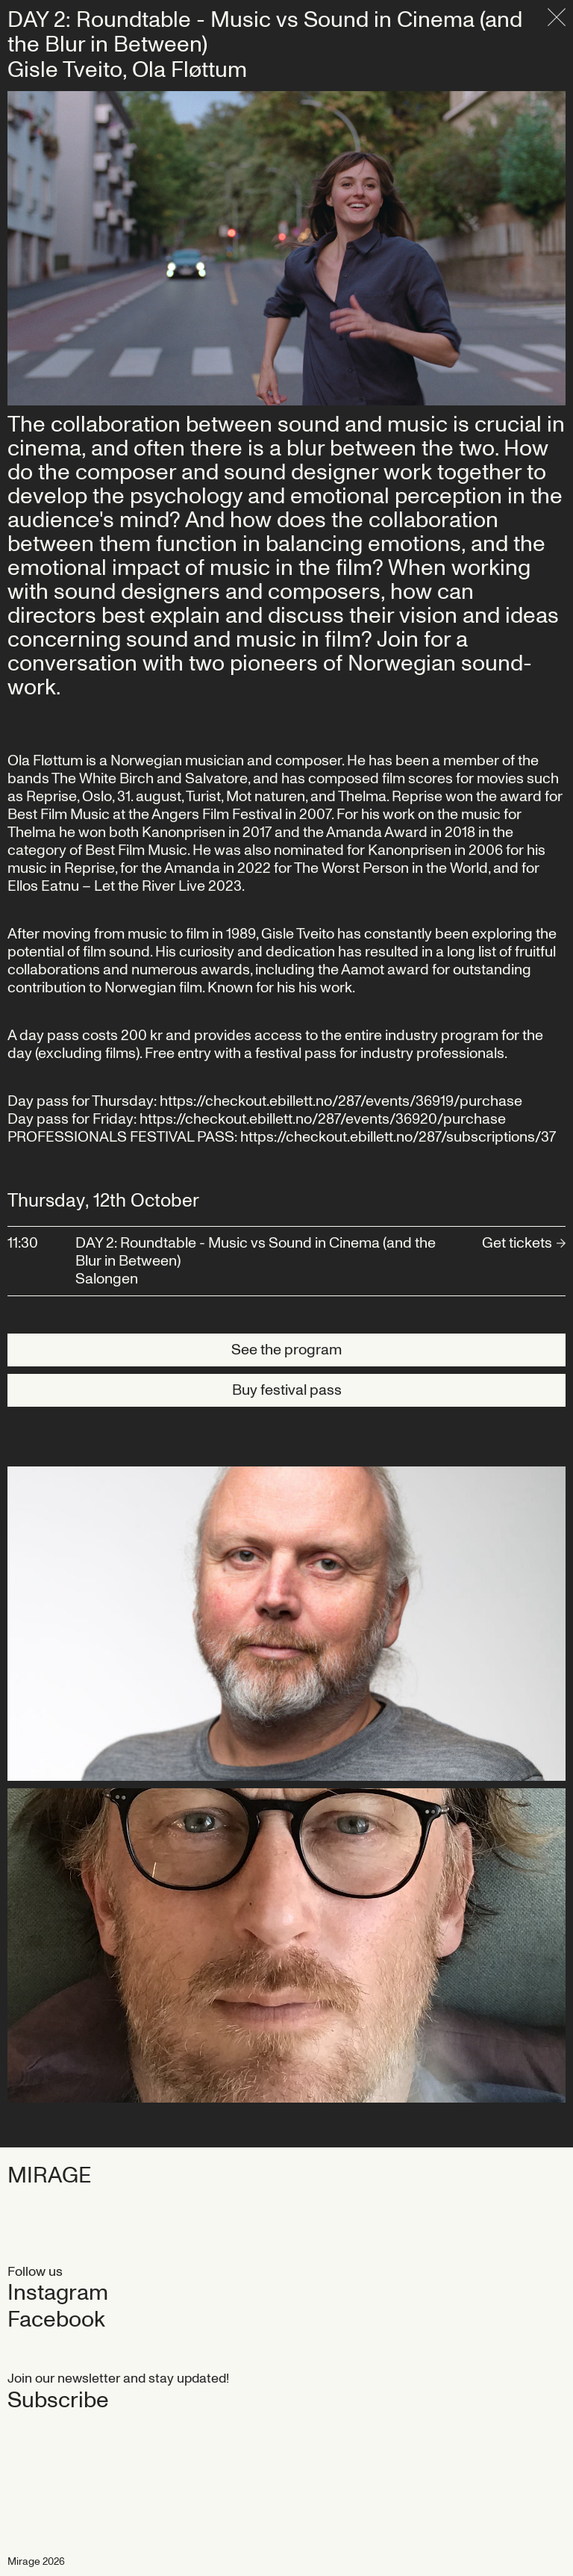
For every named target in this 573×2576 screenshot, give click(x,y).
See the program (286, 1350)
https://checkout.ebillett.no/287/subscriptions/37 (398, 1137)
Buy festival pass (287, 1390)
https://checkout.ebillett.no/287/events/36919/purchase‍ (341, 1101)
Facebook (56, 2319)
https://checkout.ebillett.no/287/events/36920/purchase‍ (323, 1119)
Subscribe (58, 2400)
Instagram (57, 2293)
